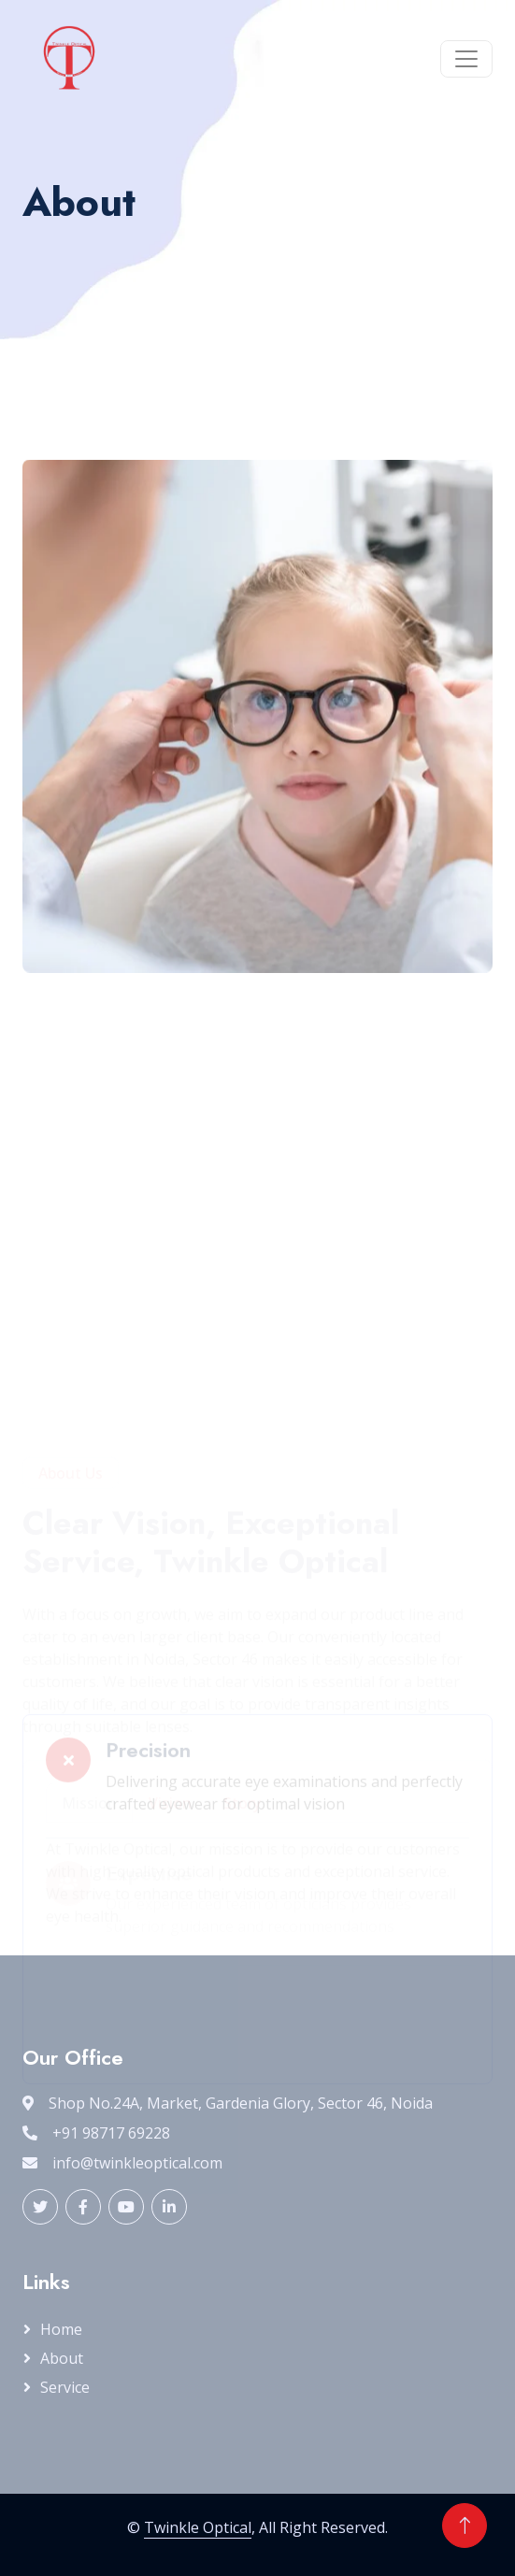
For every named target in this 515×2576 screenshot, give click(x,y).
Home (61, 2329)
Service (65, 2387)
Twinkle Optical (197, 2527)
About (61, 2358)
